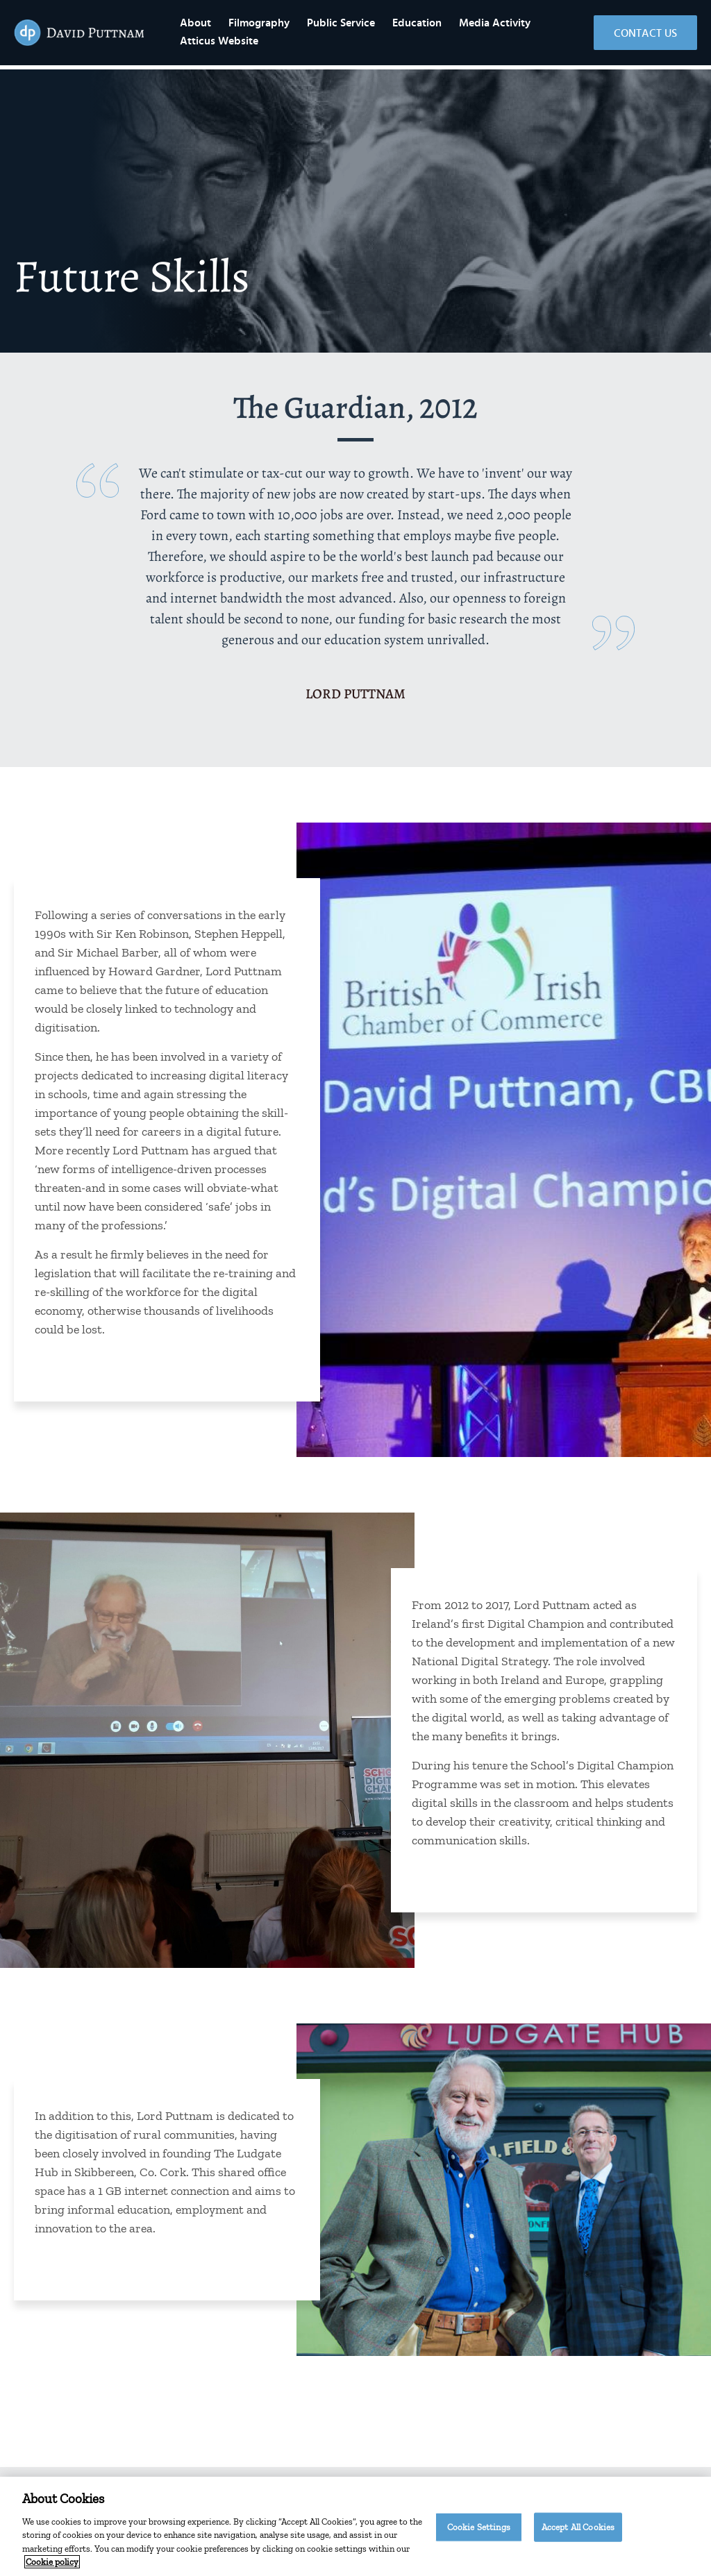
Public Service (371, 25)
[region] (355, 2526)
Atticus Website (249, 43)
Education (446, 25)
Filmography (288, 25)
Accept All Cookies (578, 2527)
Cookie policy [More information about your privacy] (52, 2562)
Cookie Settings (478, 2527)
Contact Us (645, 35)
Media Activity (524, 25)
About (225, 25)
